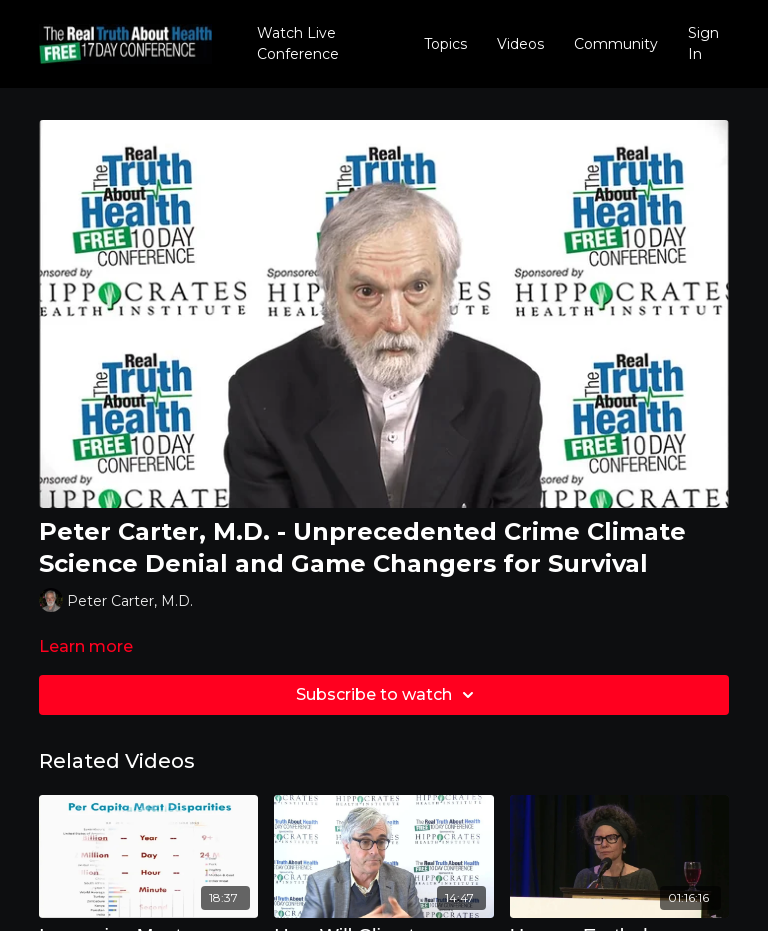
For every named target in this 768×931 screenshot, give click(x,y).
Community (616, 44)
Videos (520, 44)
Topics (445, 44)
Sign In (703, 43)
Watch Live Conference (298, 43)
